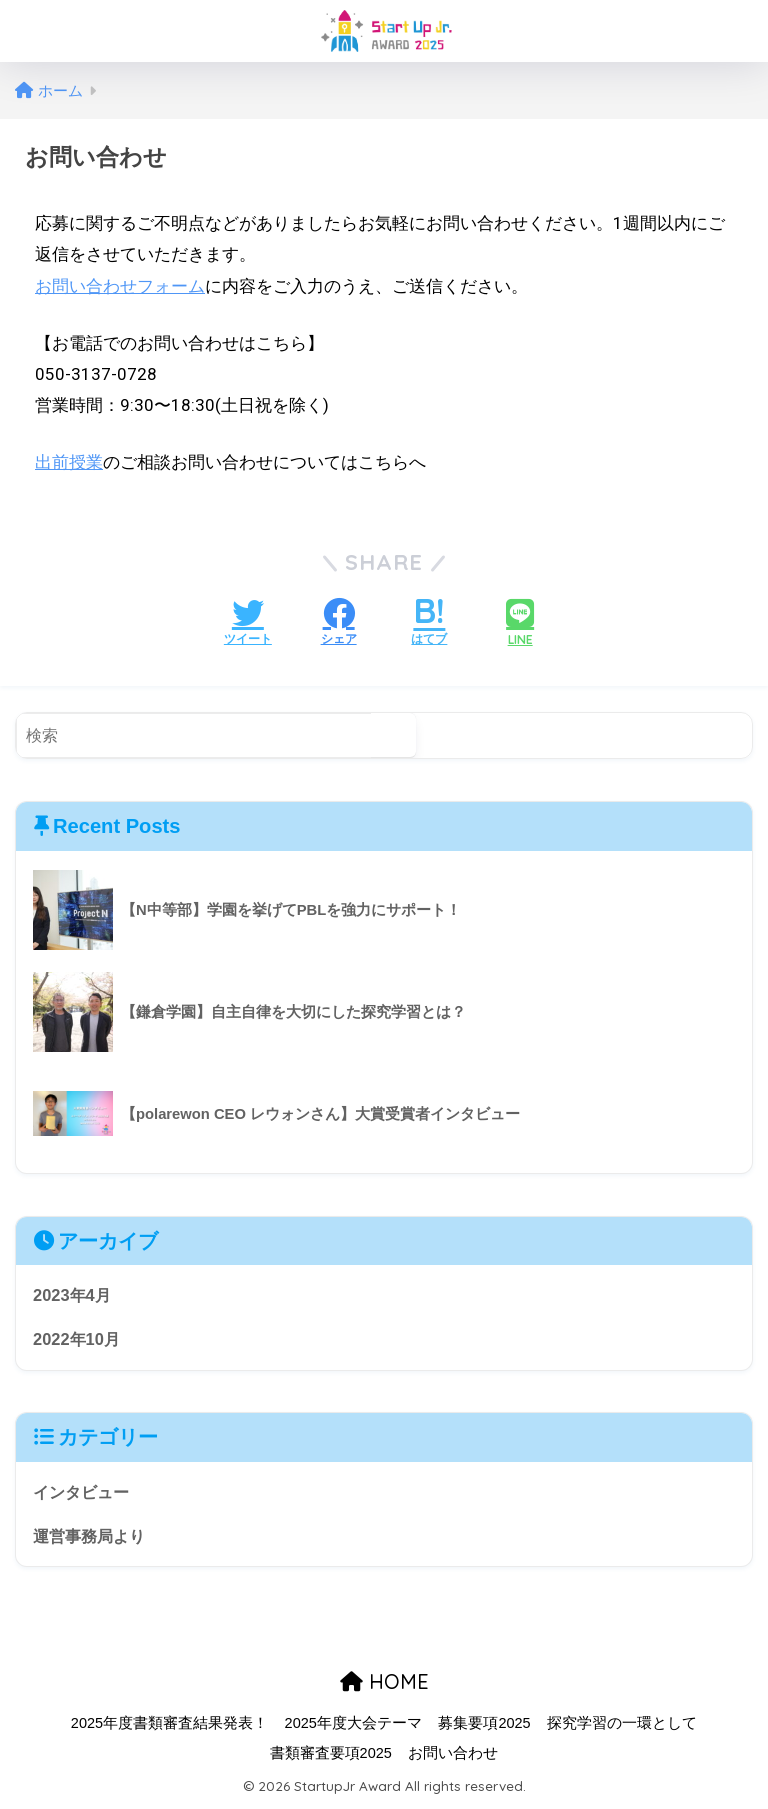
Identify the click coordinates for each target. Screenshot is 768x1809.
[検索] (393, 735)
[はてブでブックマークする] (429, 624)
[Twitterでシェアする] (248, 624)
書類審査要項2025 (331, 1756)
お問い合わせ (453, 1756)
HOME (384, 1683)
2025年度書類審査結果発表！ (169, 1726)
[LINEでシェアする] (520, 624)
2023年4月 (73, 1294)
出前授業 (69, 462)
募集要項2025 (484, 1726)
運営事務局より (92, 1537)
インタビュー (84, 1493)
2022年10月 (78, 1339)
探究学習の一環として (622, 1726)
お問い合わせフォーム (120, 286)
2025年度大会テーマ (353, 1726)
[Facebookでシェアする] (339, 624)
